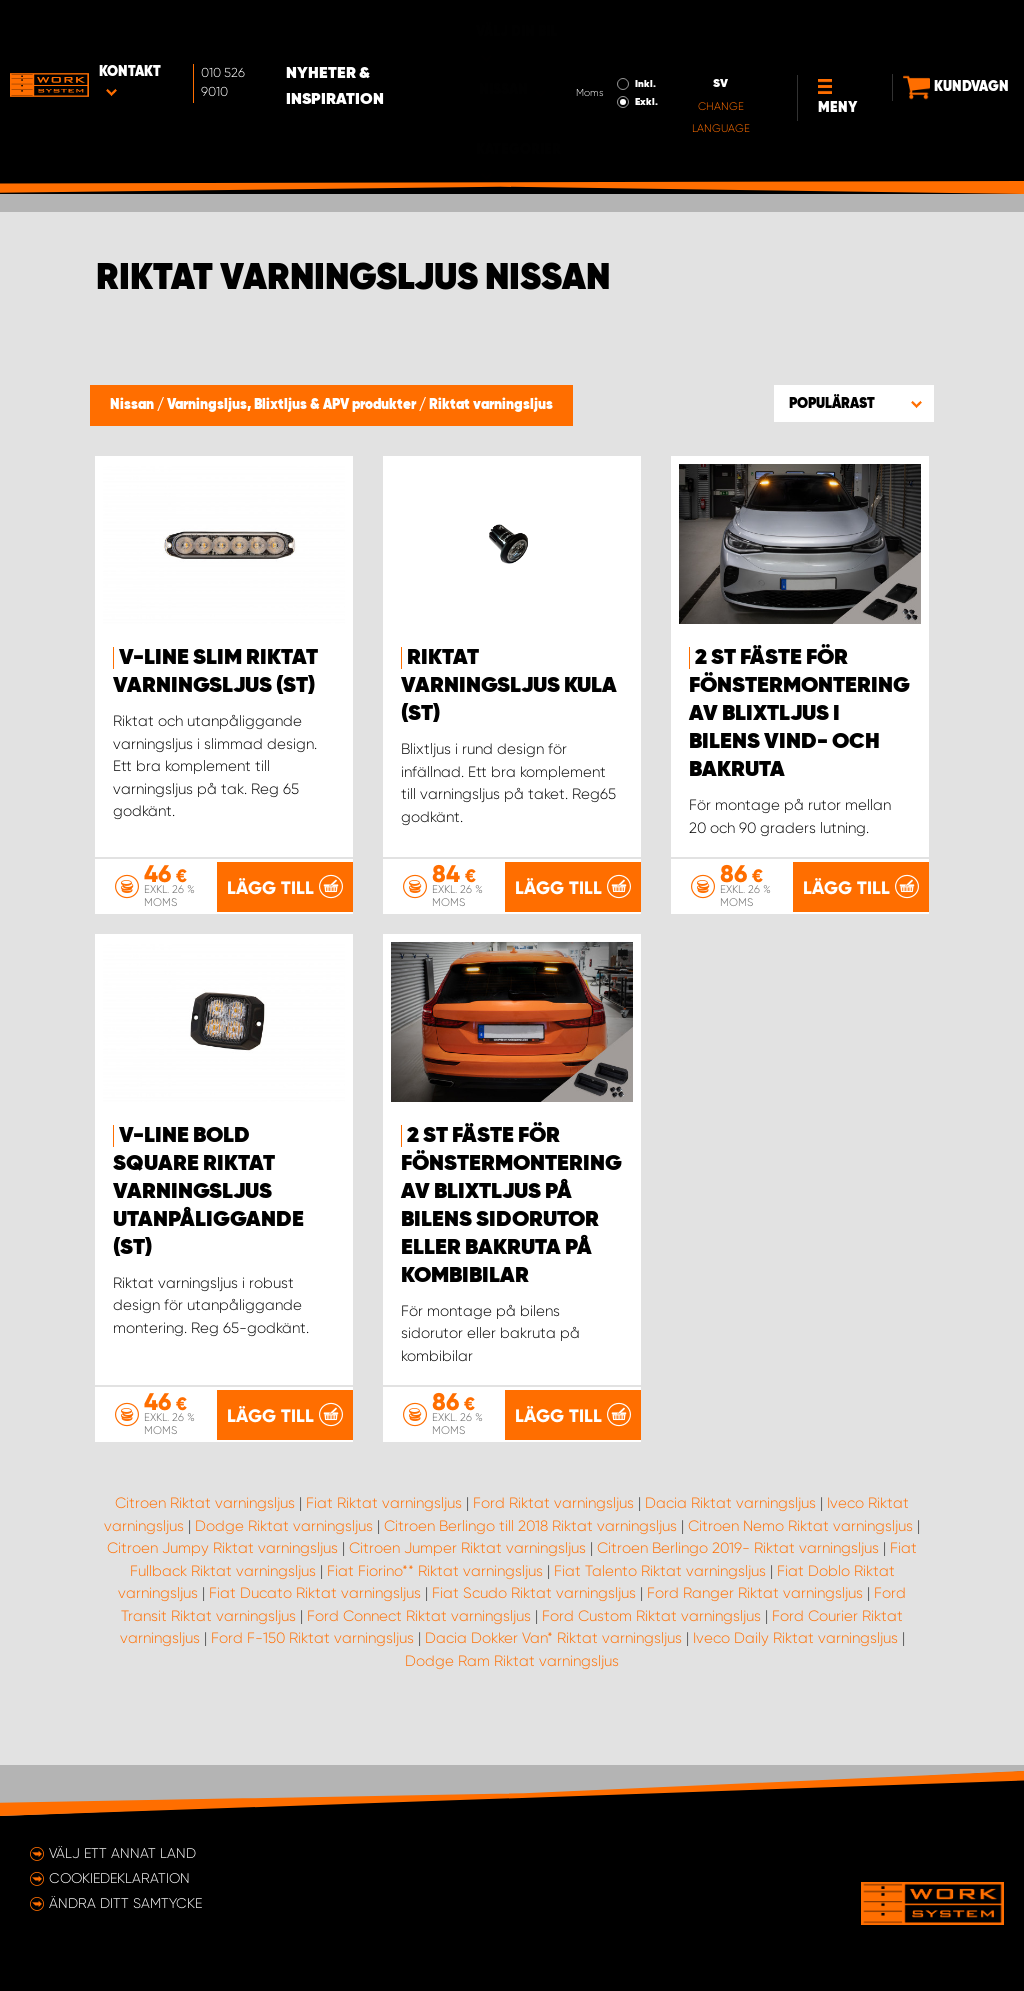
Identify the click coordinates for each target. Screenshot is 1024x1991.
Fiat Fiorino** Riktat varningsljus (435, 1621)
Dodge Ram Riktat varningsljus (512, 1711)
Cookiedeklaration (119, 1878)
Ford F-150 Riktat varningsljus (312, 1688)
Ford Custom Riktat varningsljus (651, 1666)
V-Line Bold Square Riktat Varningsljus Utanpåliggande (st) (208, 1242)
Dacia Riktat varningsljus (730, 1553)
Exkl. (571, 59)
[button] (854, 403)
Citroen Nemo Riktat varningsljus (800, 1576)
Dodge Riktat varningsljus (284, 1576)
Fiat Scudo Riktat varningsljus (534, 1643)
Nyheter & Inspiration (352, 44)
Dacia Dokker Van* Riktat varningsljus (553, 1688)
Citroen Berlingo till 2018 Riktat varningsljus (530, 1576)
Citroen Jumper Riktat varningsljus (467, 1598)
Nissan (133, 405)
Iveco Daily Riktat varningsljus (795, 1688)
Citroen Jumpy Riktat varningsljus (222, 1598)
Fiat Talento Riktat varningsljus (660, 1621)
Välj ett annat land (122, 1853)
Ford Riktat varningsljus (553, 1553)
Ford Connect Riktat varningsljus (419, 1666)
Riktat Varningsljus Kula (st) (509, 686)
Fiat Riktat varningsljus (384, 1553)
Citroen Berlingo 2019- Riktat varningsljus (738, 1598)
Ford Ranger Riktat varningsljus (755, 1643)
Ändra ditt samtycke (125, 1903)
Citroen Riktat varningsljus (205, 1553)
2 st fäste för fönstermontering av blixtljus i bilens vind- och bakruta (799, 714)
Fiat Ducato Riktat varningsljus (315, 1643)
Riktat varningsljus (491, 405)
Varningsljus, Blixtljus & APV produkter (293, 405)
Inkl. (570, 41)
